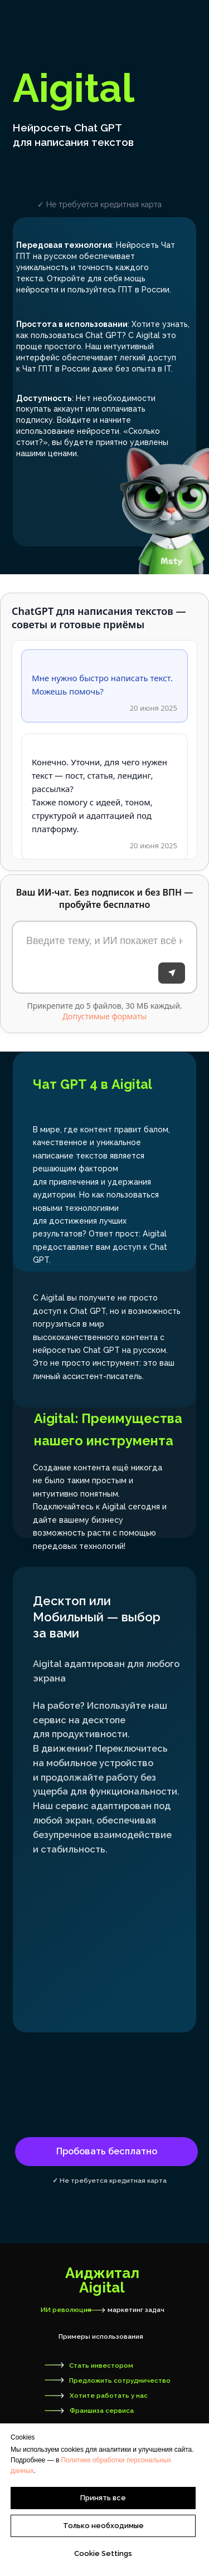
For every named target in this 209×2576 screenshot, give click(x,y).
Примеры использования (101, 2336)
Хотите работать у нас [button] (109, 2395)
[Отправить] (171, 973)
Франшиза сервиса (102, 2410)
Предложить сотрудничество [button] (120, 2380)
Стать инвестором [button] (101, 2365)
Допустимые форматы (104, 1016)
